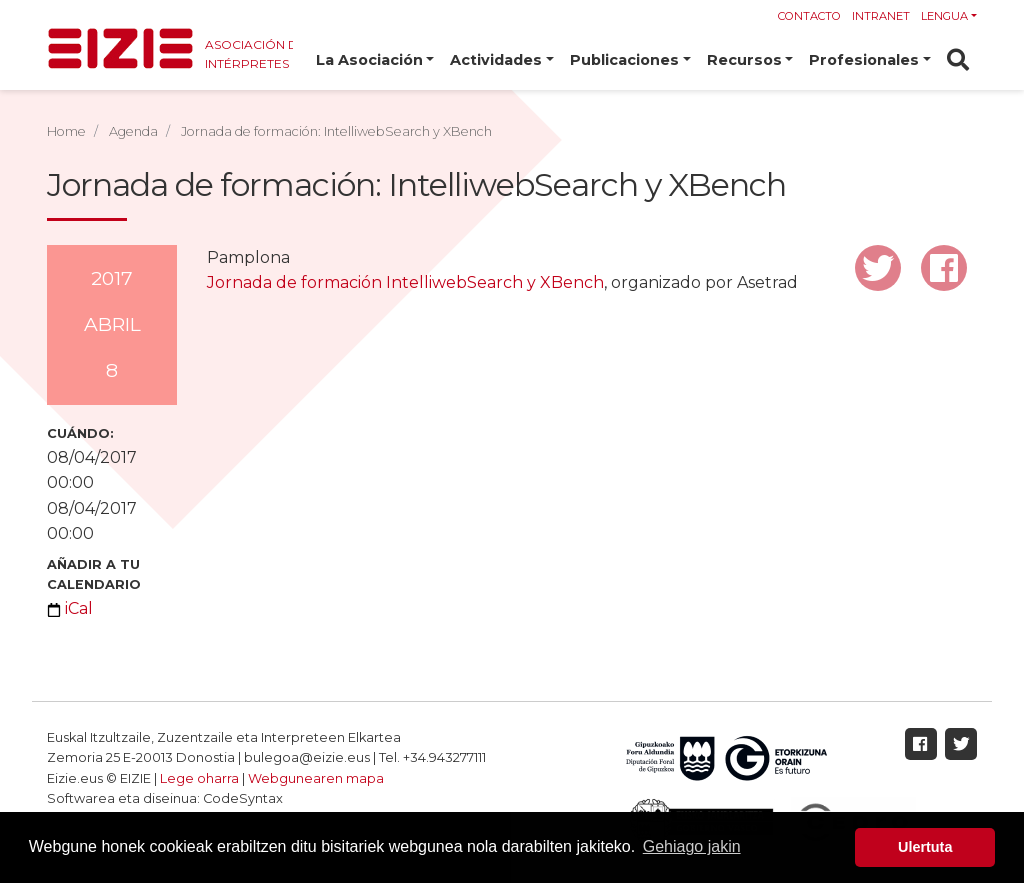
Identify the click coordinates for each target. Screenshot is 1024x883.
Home (66, 131)
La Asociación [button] (369, 60)
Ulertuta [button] (925, 847)
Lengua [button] (944, 16)
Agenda (133, 131)
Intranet (881, 16)
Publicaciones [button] (624, 60)
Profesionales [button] (864, 60)
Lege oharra (199, 778)
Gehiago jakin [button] (692, 846)
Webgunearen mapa (316, 778)
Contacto (809, 16)
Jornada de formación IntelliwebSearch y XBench (405, 282)
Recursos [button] (744, 60)
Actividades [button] (496, 60)
